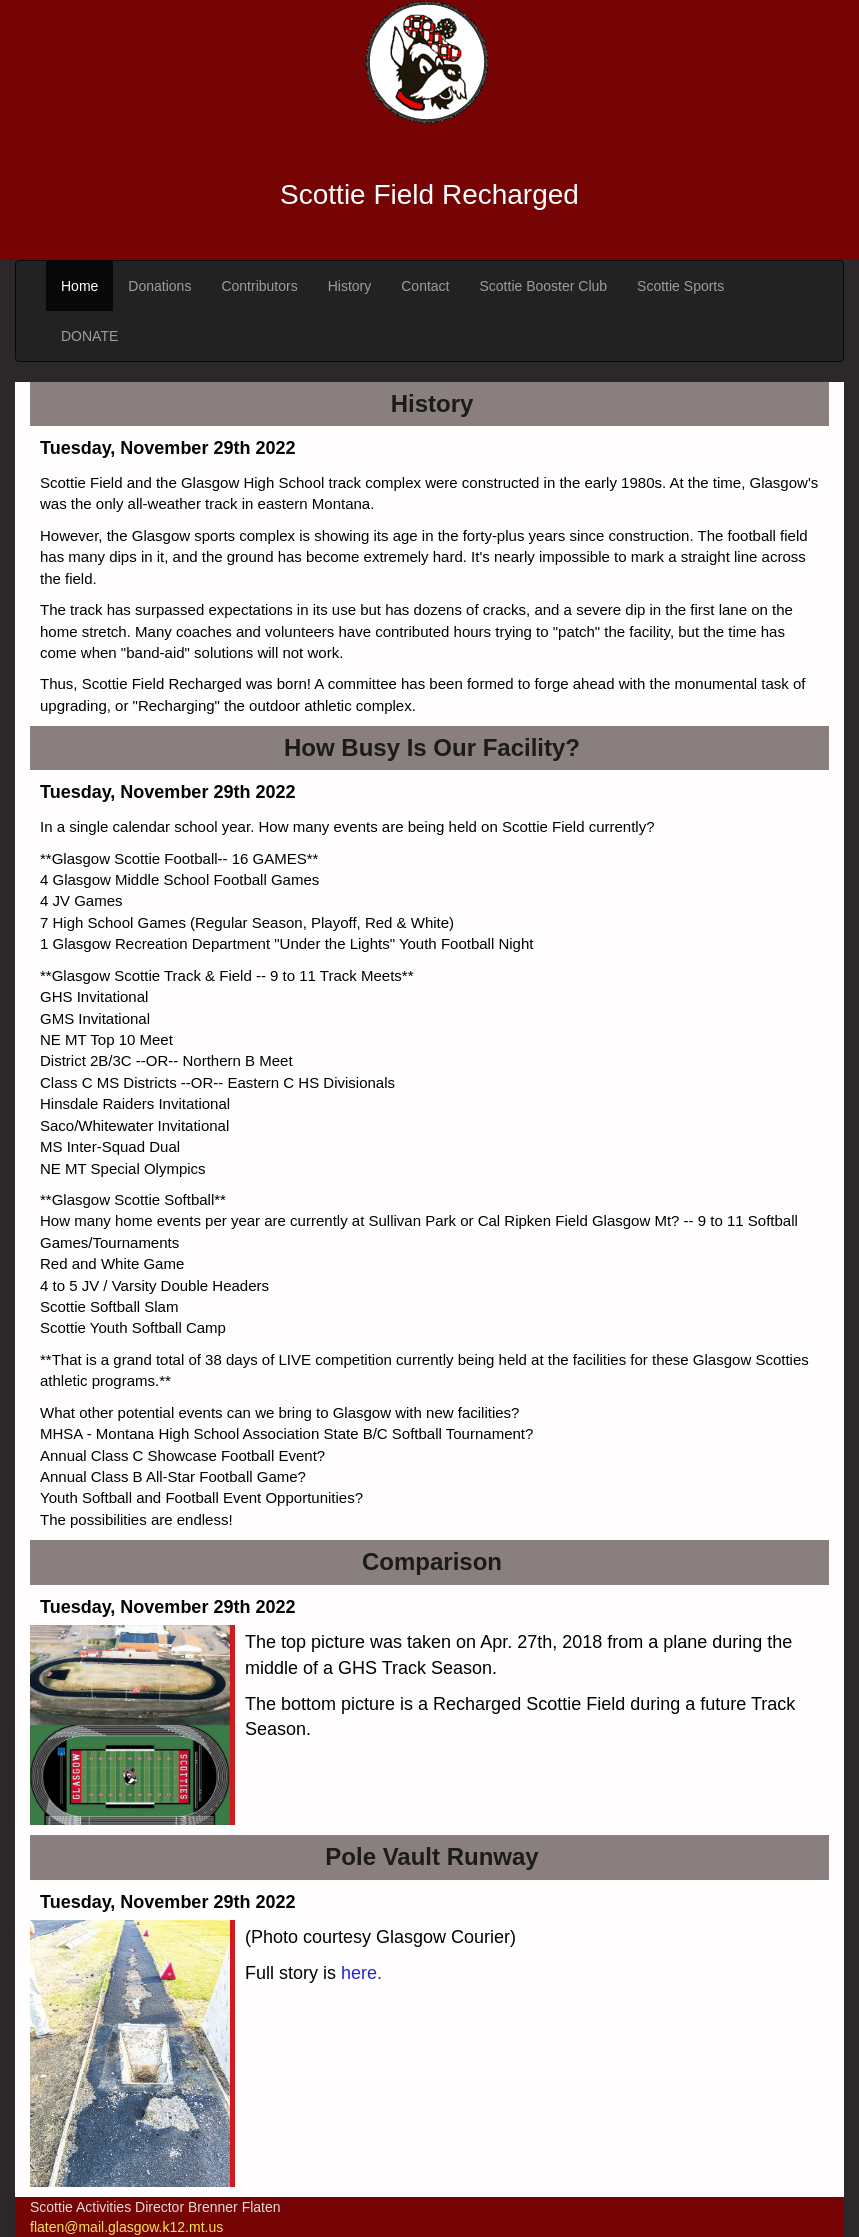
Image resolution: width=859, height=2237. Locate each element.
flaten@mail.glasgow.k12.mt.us (126, 2227)
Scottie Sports (680, 286)
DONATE (89, 336)
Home (79, 286)
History (350, 286)
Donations (159, 286)
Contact (425, 286)
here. (361, 1973)
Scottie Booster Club (543, 286)
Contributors (259, 286)
